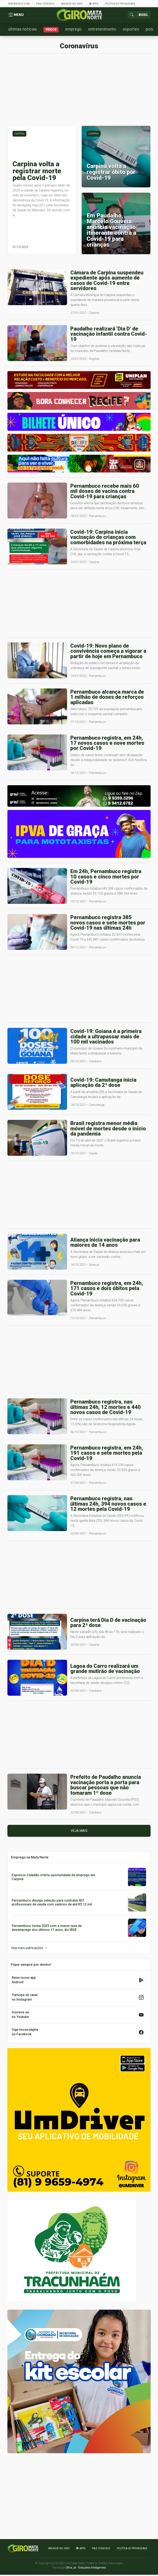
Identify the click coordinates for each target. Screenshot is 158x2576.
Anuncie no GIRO (72, 3)
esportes (131, 30)
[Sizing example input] (143, 15)
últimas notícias (22, 30)
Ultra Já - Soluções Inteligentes (86, 2568)
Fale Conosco (45, 3)
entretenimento (102, 30)
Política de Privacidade (120, 3)
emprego (73, 30)
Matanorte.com (19, 3)
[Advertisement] (79, 93)
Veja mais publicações (29, 1949)
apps (93, 3)
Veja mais (79, 1832)
